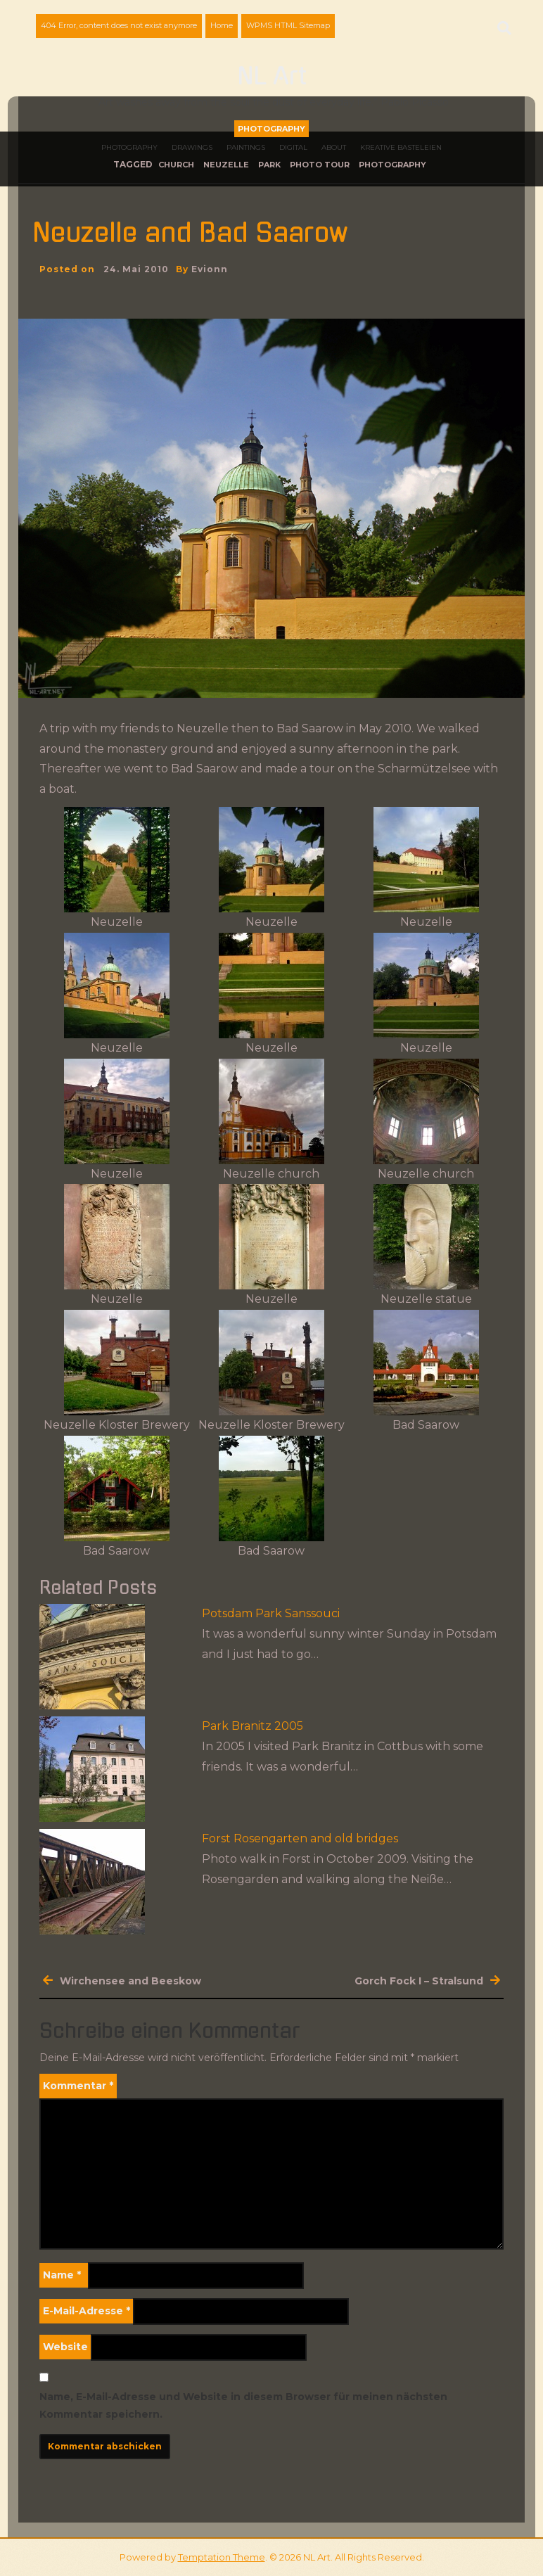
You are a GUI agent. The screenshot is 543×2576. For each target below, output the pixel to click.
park (269, 165)
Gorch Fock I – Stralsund (418, 1981)
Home (221, 25)
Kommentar (78, 2085)
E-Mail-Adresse (86, 2310)
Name (62, 2275)
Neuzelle (226, 165)
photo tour (320, 165)
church (176, 165)
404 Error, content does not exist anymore (119, 25)
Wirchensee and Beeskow (130, 1981)
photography (392, 165)
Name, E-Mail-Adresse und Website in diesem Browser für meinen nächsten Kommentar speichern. (243, 2405)
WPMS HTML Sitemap (288, 25)
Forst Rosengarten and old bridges (300, 1838)
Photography (271, 129)
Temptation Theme (221, 2557)
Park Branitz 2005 (252, 1726)
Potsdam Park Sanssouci (271, 1613)
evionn (209, 269)
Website (65, 2346)
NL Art (272, 76)
